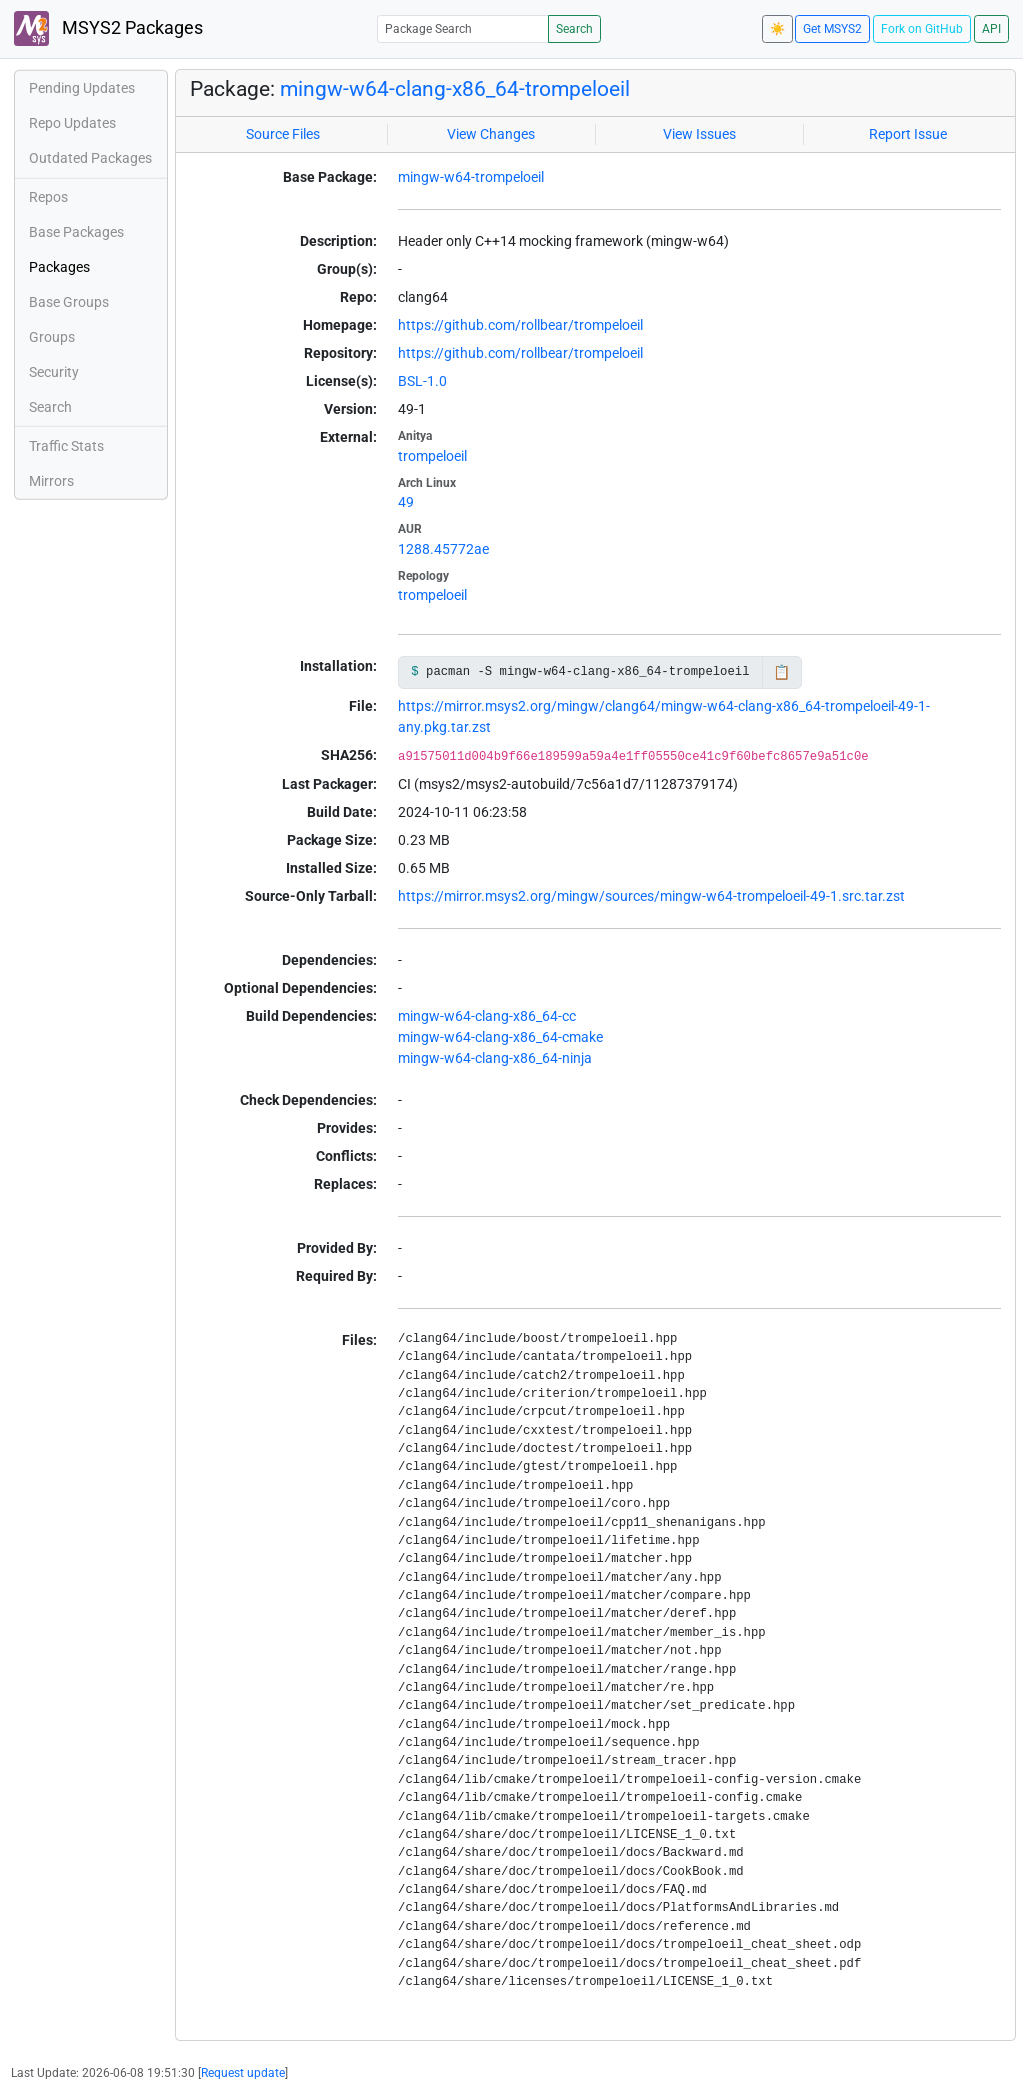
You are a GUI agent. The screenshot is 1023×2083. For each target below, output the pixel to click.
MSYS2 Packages (108, 28)
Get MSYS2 (832, 29)
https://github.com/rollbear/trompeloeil (520, 325)
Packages (59, 267)
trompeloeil (432, 456)
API (991, 29)
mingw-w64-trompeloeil (471, 177)
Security (54, 372)
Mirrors (51, 481)
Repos (48, 197)
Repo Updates (72, 123)
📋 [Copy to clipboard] (781, 672)
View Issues (699, 134)
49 (406, 502)
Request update (243, 2073)
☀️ (777, 29)
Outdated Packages (90, 158)
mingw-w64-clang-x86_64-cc (487, 1016)
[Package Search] (463, 28)
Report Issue (908, 134)
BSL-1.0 (422, 381)
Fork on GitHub (922, 29)
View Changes (491, 134)
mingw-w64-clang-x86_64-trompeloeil (455, 89)
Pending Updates (82, 88)
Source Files (283, 134)
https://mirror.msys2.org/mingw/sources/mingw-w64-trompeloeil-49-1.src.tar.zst (651, 896)
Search (574, 29)
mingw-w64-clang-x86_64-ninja (495, 1058)
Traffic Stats (66, 446)
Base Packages (76, 232)
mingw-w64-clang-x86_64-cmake (500, 1037)
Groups (52, 337)
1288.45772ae (443, 549)
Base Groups (69, 302)
